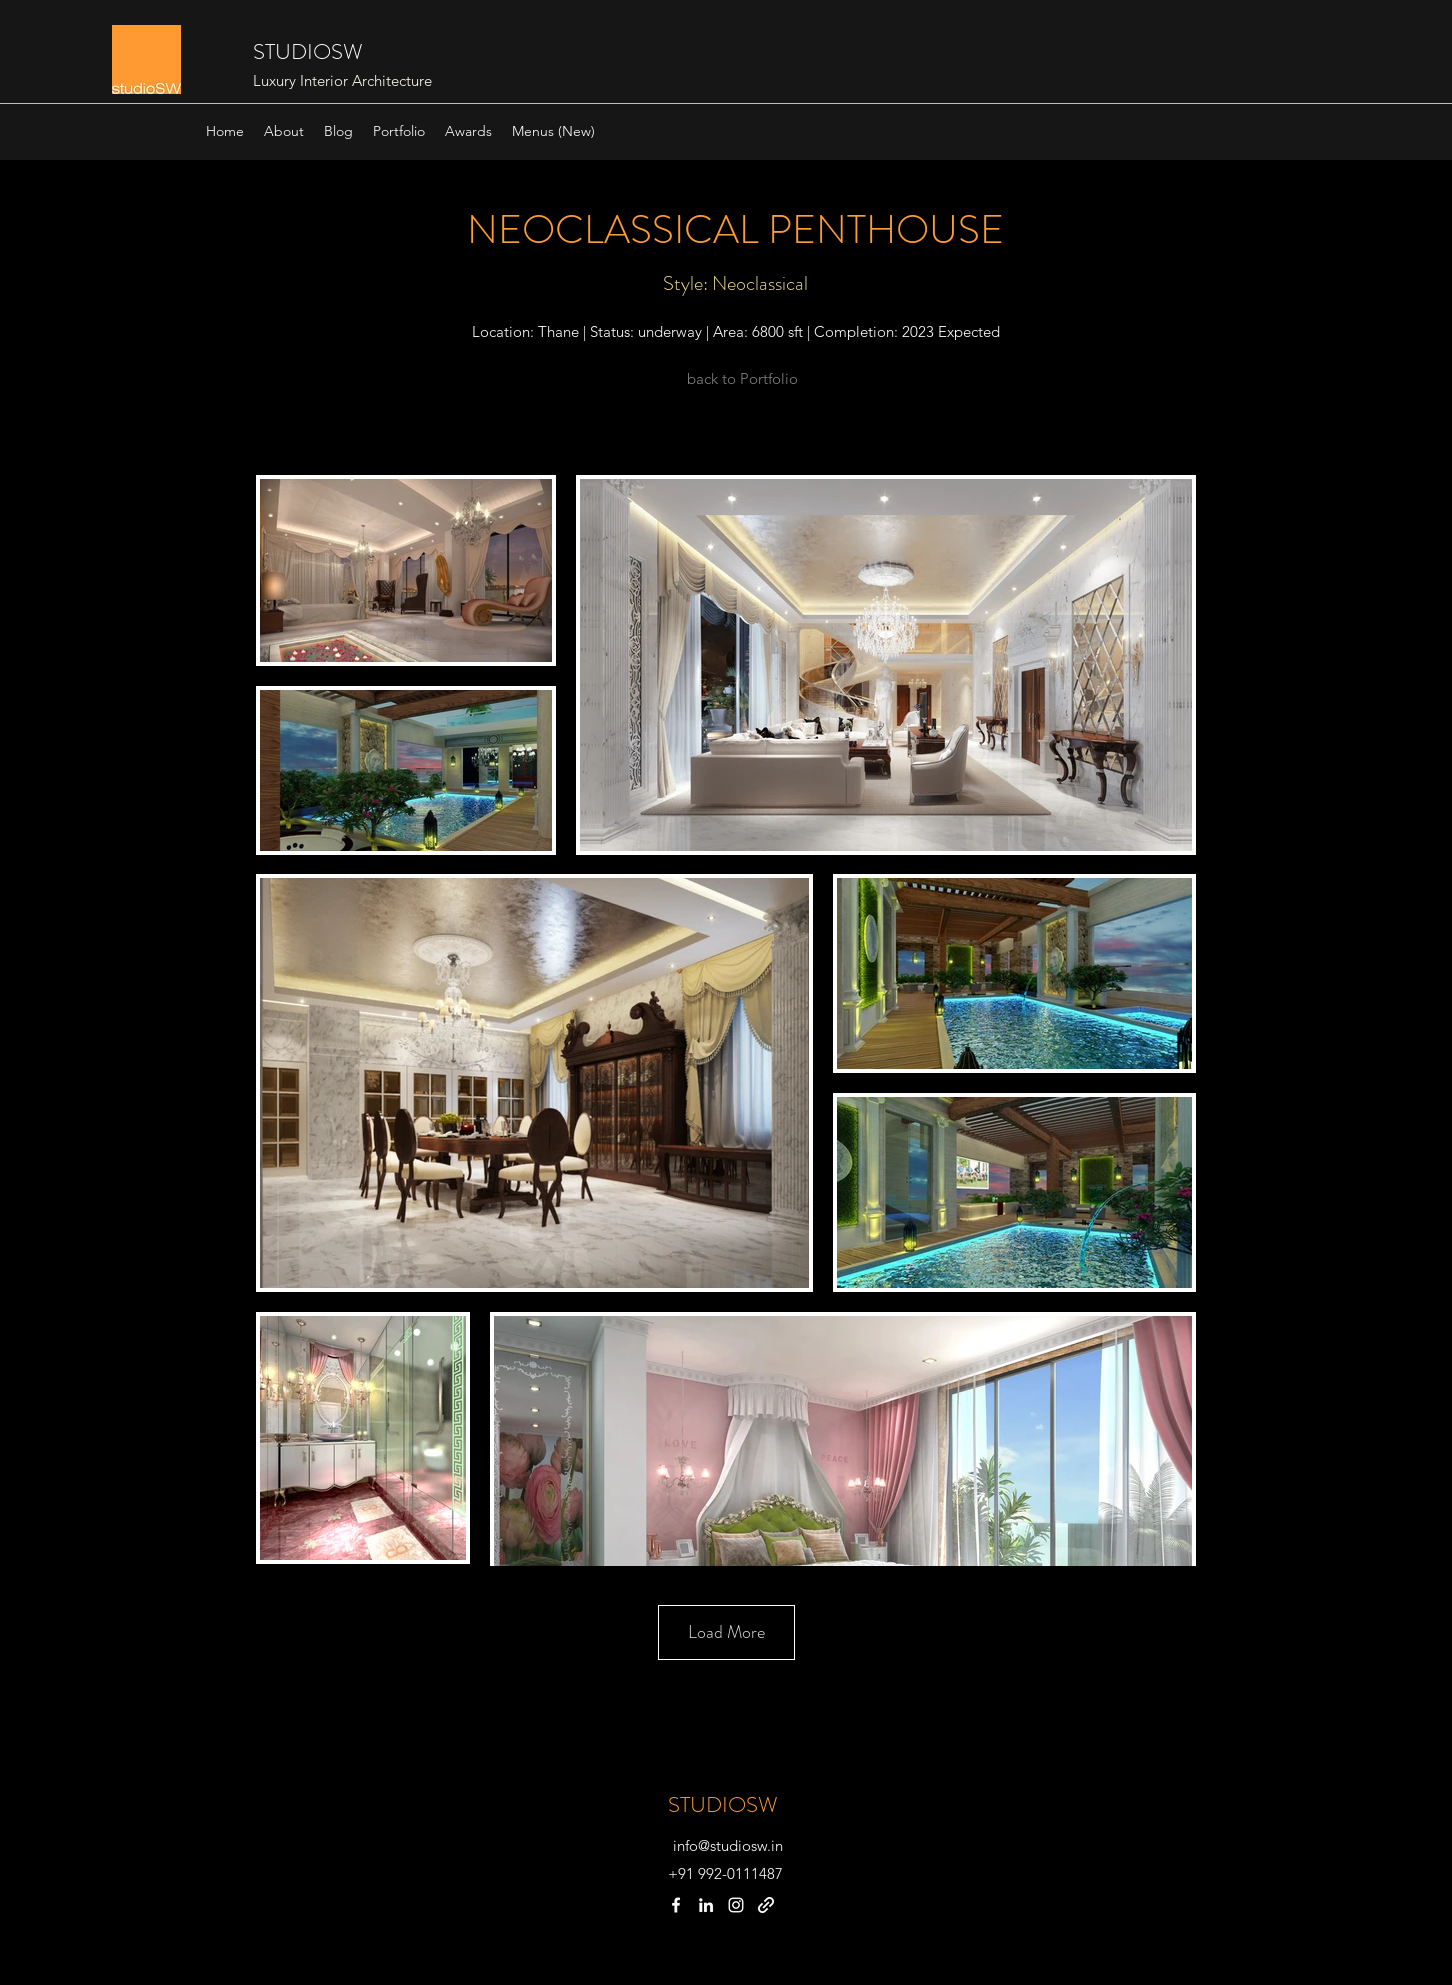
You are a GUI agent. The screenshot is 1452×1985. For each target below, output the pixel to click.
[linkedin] (706, 1905)
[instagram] (736, 1905)
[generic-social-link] (766, 1905)
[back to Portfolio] (742, 379)
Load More (726, 1632)
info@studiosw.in (728, 1845)
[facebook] (676, 1905)
